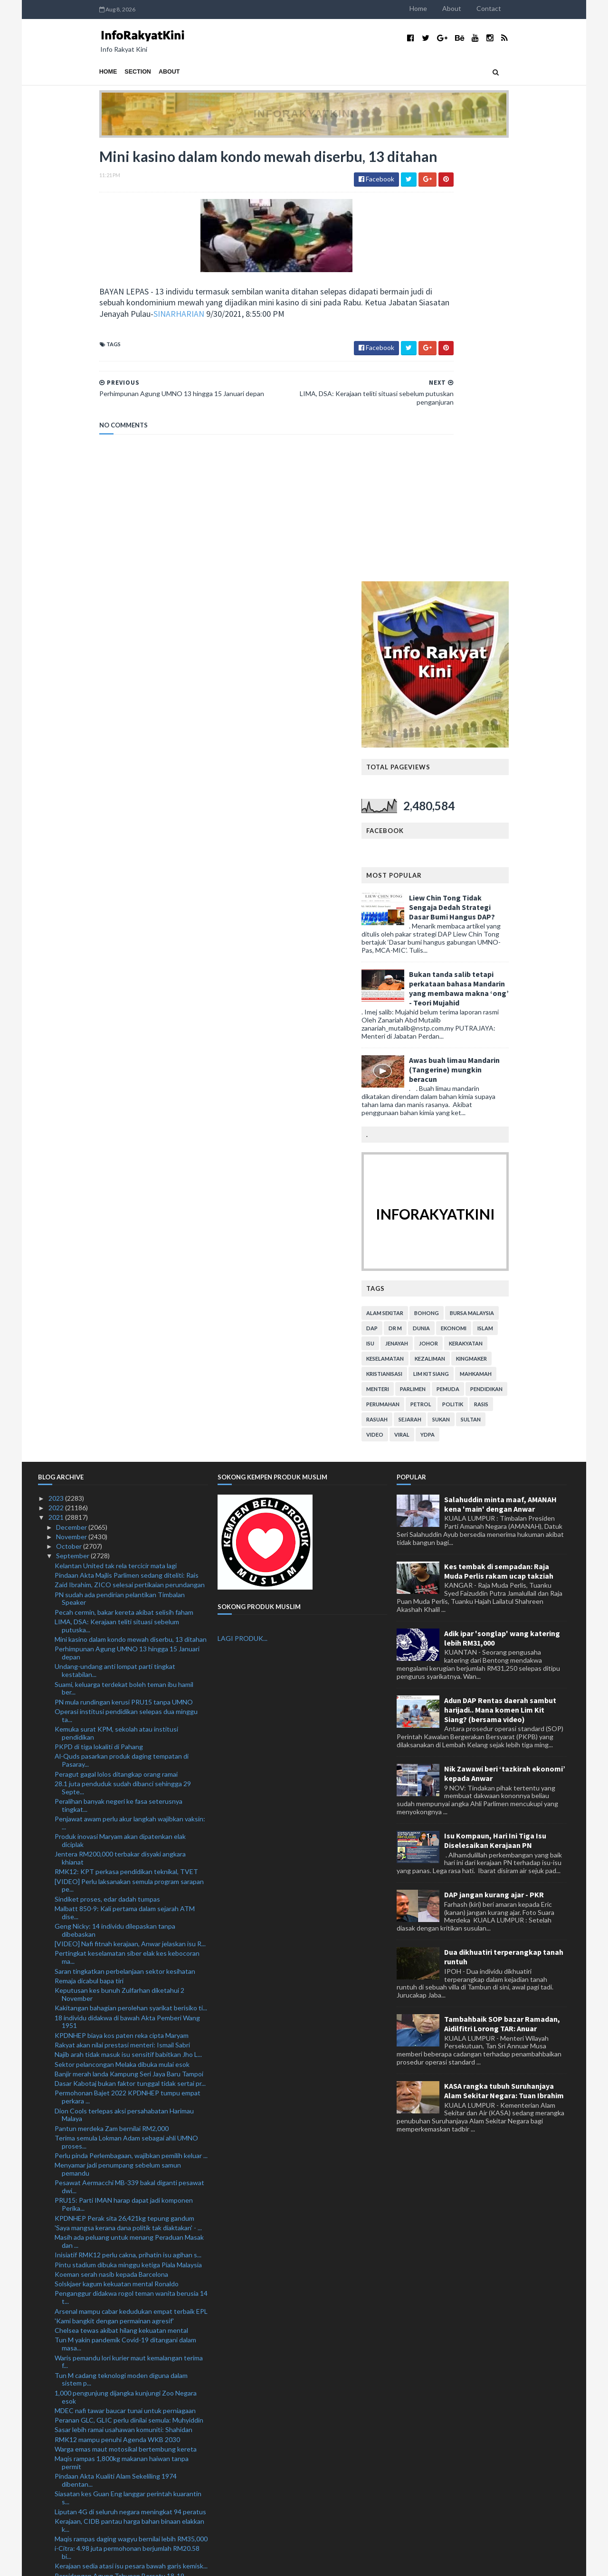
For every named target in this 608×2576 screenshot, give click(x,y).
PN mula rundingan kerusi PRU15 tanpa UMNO (124, 1267)
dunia (482, 893)
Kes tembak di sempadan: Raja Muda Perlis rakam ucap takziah (498, 1136)
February (70, 2496)
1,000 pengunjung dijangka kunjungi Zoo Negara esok (126, 1962)
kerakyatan (527, 909)
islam (546, 893)
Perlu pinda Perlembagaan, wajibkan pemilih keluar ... (131, 1721)
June (64, 2457)
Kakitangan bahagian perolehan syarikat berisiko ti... (131, 1574)
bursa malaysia (533, 878)
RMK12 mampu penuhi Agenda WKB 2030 (117, 2005)
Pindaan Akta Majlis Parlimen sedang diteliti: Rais (127, 1141)
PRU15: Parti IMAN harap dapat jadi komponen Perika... (124, 1770)
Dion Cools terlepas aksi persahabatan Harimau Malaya (124, 1680)
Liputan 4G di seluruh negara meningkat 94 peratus (130, 2077)
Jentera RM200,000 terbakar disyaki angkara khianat (120, 1424)
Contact (550, 8)
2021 (56, 1083)
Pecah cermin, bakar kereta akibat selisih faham (124, 1178)
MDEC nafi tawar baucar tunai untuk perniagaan (125, 1976)
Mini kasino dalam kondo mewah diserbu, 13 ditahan (131, 1205)
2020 (56, 2515)
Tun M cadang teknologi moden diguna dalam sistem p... (121, 1945)
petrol (482, 969)
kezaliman (491, 924)
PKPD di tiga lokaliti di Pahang (99, 1312)
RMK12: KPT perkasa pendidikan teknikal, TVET (126, 1437)
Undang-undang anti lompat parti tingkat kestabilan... (115, 1236)
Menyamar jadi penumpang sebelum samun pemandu (118, 1735)
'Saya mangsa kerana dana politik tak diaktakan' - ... (128, 1794)
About (513, 8)
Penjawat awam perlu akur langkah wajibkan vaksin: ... (130, 1389)
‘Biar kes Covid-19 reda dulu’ (96, 2382)
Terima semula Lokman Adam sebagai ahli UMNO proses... (126, 1708)
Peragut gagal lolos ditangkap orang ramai (116, 1339)
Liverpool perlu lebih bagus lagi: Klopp (110, 2362)
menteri (439, 954)
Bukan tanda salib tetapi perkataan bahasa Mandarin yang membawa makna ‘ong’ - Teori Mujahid (520, 554)
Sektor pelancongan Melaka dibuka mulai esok (122, 1630)
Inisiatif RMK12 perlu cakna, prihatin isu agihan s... (128, 1821)
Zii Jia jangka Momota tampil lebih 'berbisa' (116, 2401)
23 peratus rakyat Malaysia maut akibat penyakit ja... (131, 2316)
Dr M (456, 893)
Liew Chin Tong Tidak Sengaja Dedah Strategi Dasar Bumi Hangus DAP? (513, 472)
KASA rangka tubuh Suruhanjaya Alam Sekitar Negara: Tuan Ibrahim (504, 1656)
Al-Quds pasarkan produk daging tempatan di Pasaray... (122, 1326)
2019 (56, 2525)
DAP (433, 893)
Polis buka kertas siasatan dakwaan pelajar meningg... (117, 2424)
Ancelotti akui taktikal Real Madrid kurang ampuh (127, 2372)
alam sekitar (446, 878)
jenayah (457, 909)
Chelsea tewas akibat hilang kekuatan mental (121, 1896)
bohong (487, 878)
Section (77, 71)
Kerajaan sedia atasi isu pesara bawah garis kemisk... (131, 2132)
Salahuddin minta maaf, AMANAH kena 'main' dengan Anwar (500, 1069)
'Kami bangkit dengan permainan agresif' (114, 1887)
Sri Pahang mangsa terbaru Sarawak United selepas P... (130, 2274)
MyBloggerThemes (215, 2563)
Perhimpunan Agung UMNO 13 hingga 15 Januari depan (127, 1219)
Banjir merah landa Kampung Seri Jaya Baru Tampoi (129, 1640)
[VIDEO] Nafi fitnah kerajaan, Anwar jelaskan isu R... (130, 1510)
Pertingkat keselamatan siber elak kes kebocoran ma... (127, 1523)
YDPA (489, 1000)
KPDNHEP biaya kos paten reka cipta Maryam (122, 1601)
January (68, 2505)
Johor (489, 909)
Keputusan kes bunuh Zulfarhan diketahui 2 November (119, 1560)
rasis (542, 969)
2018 (56, 2534)
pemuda (509, 954)
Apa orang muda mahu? (89, 2306)
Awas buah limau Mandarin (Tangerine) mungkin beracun (515, 635)
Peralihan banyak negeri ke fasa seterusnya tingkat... (118, 1371)
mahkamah (537, 939)
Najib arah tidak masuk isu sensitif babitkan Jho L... (128, 1620)
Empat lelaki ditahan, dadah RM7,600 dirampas (122, 2391)
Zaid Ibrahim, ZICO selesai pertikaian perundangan (130, 1150)
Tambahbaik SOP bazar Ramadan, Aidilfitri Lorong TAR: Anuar (502, 1589)
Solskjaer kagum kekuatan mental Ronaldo (117, 1850)
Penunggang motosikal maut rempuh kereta (119, 2159)
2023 (56, 1064)
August (68, 2438)
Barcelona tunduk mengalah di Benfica (111, 2196)
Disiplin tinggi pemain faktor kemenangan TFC (122, 2169)
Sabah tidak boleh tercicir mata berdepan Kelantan (129, 2326)
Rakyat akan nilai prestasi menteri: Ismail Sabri (122, 1611)
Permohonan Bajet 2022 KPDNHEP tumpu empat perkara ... (127, 1663)
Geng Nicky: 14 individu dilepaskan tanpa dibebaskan (115, 1496)
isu (432, 909)
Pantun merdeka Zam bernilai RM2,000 (112, 1694)
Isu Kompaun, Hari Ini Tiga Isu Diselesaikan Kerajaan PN (495, 1405)
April (63, 2477)
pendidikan (548, 954)
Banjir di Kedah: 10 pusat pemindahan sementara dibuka (127, 2349)
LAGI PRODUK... (242, 1204)
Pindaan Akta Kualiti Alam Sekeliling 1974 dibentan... (116, 2046)
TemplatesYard (116, 2563)
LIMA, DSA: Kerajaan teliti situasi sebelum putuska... (117, 1192)
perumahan (444, 969)
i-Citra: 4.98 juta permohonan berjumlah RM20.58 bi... (127, 2118)
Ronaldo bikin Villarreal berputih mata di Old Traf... (128, 2242)
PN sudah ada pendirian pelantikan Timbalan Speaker (120, 1164)
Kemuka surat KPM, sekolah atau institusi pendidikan (116, 1299)
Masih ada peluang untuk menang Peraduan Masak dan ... (129, 1807)
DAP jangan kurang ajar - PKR (494, 1460)
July (62, 2448)
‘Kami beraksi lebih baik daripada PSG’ (110, 2335)
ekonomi (515, 893)
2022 (56, 1074)
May (63, 2467)
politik (514, 969)
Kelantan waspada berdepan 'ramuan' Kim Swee (125, 2233)
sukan (502, 985)
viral (463, 1000)
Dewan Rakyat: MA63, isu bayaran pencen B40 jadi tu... (129, 2219)
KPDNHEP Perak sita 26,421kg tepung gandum (124, 1784)
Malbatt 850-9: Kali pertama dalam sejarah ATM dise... (125, 1478)
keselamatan (446, 924)
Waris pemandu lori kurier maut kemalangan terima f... (129, 1927)
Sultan (532, 985)
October (69, 1112)
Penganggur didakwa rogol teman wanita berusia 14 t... (131, 1863)
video (436, 1000)
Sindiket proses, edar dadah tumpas (107, 1464)
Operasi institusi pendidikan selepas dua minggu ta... (126, 1281)
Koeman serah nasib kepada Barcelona (111, 1840)
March (66, 2486)
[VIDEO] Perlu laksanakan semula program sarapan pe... (129, 1451)
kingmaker (532, 924)
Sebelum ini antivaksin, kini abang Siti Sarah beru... (127, 2411)
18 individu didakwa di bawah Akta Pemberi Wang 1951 (127, 1587)
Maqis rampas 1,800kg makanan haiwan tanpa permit (122, 2028)
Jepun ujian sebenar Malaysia (97, 2287)
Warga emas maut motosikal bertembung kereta (126, 2015)
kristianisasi (446, 939)
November (72, 1103)
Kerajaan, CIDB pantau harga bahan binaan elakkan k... (129, 2091)
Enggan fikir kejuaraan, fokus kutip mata (113, 2297)
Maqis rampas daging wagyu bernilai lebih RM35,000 (131, 2105)
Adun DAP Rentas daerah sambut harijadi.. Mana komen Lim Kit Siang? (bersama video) (500, 1275)
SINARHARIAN (149, 337)
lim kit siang (492, 939)
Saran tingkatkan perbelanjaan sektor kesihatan (125, 1537)
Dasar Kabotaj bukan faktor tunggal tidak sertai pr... (130, 1649)
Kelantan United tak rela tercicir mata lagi (116, 1131)
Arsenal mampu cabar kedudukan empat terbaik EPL (131, 1877)
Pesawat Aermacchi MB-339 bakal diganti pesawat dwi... (129, 1752)
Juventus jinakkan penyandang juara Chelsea (121, 2205)
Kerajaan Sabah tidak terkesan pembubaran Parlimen (119, 2256)
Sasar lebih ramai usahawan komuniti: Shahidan (123, 1995)
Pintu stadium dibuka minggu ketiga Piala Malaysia (128, 1830)
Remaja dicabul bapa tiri (89, 1547)
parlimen (474, 954)
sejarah (471, 985)
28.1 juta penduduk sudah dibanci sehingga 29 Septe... (123, 1353)
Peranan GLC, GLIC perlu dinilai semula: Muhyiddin (129, 1986)
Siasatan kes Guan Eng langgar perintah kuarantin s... (128, 2063)
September (73, 1122)
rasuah (438, 985)
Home (479, 8)
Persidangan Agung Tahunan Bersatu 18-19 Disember (119, 2145)
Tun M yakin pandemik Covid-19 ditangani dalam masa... (125, 1910)
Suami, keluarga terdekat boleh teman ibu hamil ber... (124, 1254)
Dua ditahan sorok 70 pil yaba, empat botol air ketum (121, 2182)
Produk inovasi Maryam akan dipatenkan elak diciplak (120, 1406)
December (72, 1093)
